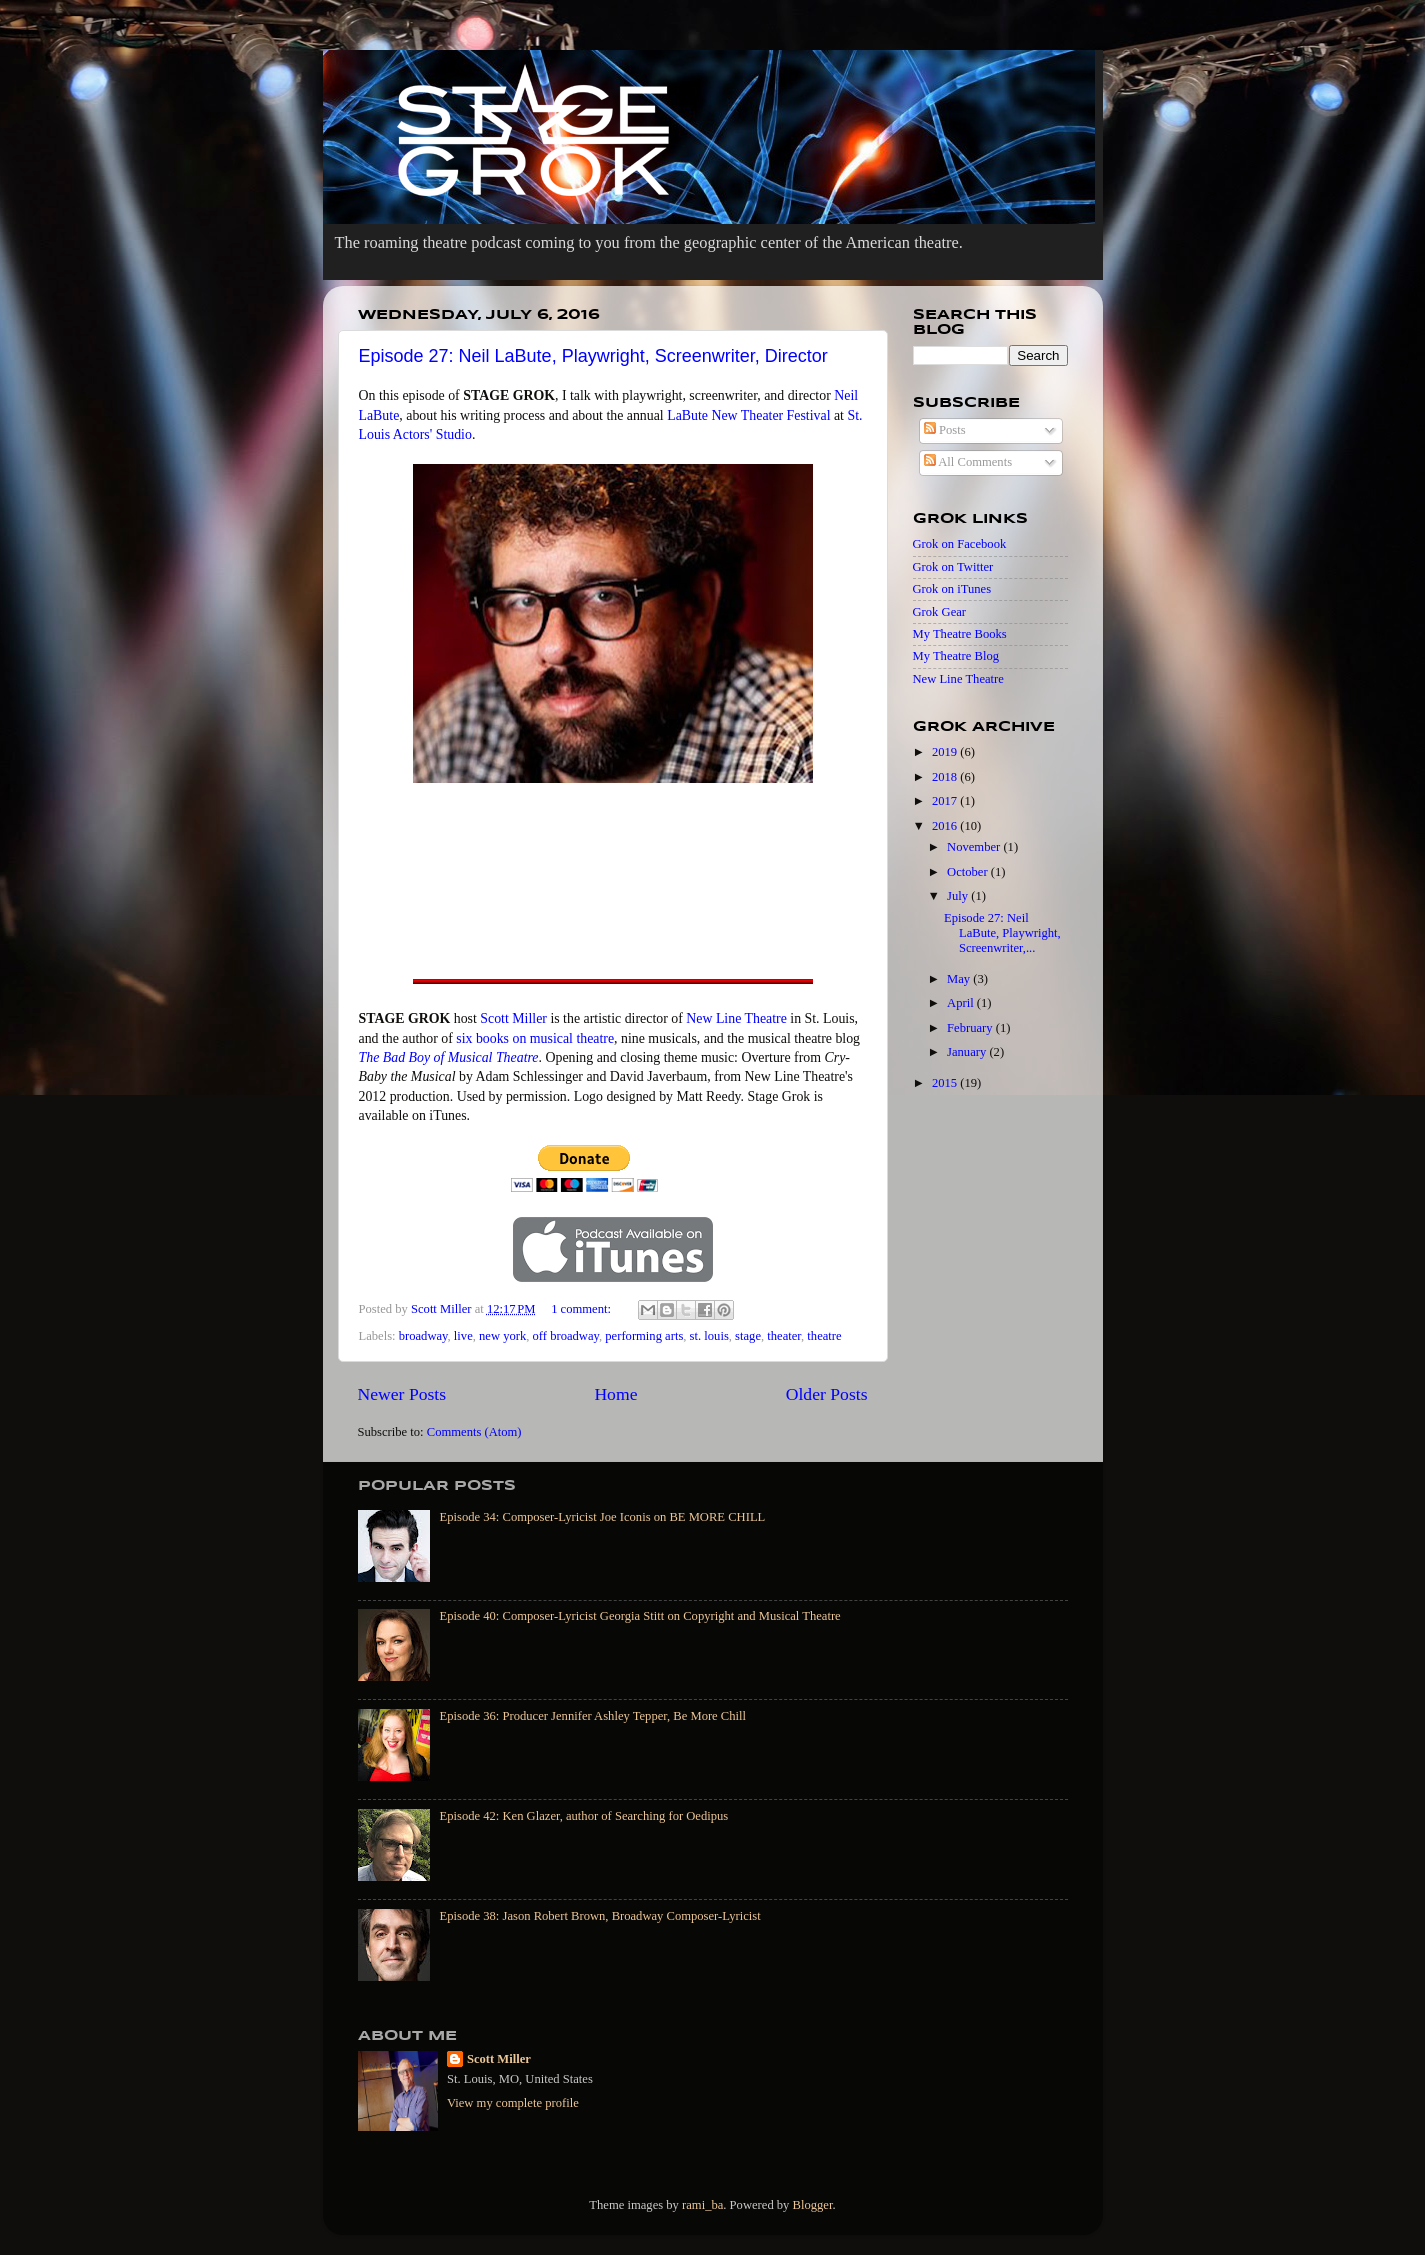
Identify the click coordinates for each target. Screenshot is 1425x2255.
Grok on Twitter (953, 567)
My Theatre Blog (956, 656)
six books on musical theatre (535, 1038)
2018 (946, 777)
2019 (946, 752)
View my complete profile (513, 2103)
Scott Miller (513, 1018)
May (960, 979)
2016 (946, 826)
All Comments (968, 462)
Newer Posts (402, 1394)
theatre (824, 1336)
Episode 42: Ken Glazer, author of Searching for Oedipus (584, 1816)
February (971, 1028)
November (975, 847)
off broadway (566, 1336)
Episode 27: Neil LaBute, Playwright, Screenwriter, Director (593, 356)
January (968, 1052)
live (463, 1336)
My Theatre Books (960, 634)
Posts (945, 430)
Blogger (813, 2205)
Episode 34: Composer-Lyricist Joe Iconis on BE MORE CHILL (603, 1517)
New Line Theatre (736, 1018)
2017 (946, 801)
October (969, 872)
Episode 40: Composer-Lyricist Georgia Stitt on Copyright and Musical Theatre (640, 1616)
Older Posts (827, 1394)
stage (748, 1336)
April (962, 1003)
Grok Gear (940, 612)
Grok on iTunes (952, 589)
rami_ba (702, 2205)
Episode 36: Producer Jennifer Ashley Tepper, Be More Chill (593, 1716)
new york (502, 1336)
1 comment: (582, 1309)
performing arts (644, 1336)
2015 (946, 1083)
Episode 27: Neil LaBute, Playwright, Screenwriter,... (1002, 933)
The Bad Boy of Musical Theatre (449, 1057)
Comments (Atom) (474, 1432)
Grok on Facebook (960, 544)
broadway (423, 1336)
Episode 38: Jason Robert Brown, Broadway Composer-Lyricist (600, 1916)
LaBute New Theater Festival (748, 415)
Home (615, 1394)
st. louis (709, 1336)
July (959, 896)
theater (784, 1336)
